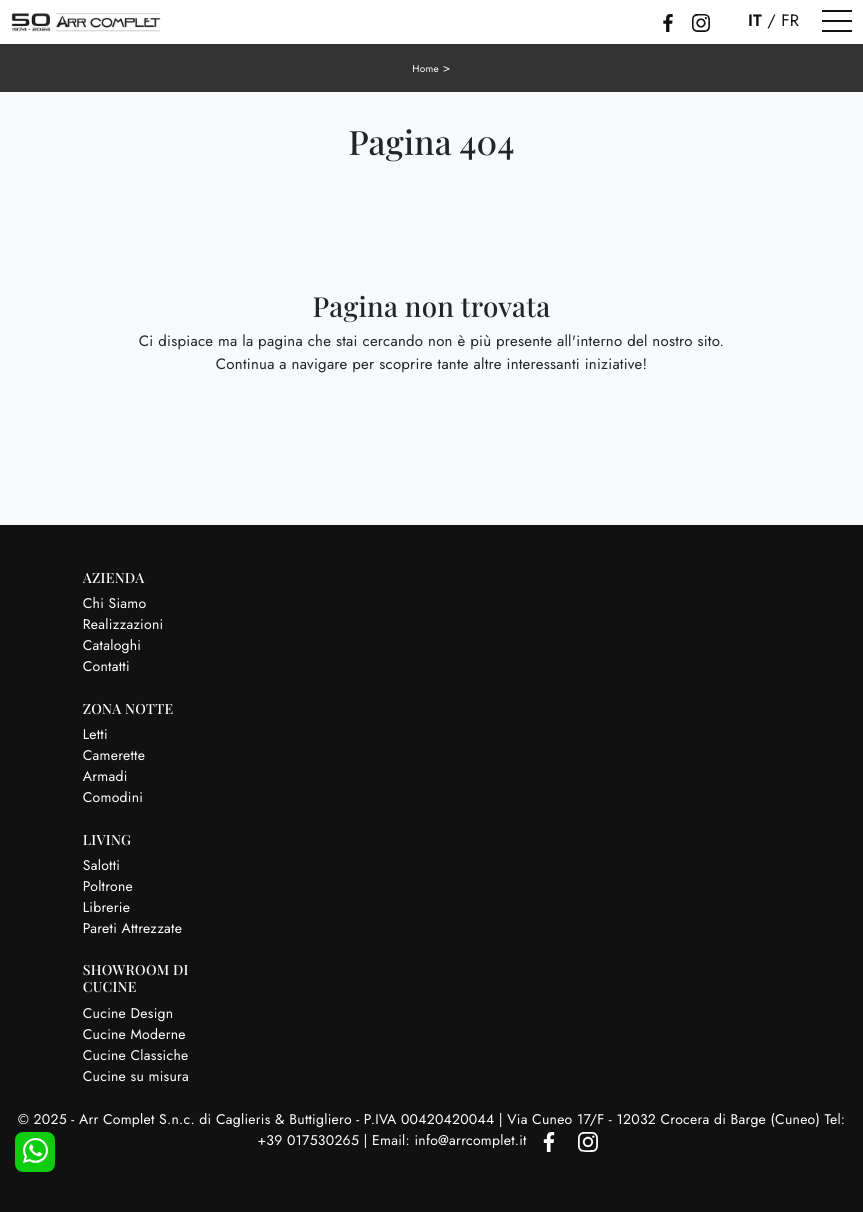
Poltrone (108, 887)
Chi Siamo (115, 604)
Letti (95, 735)
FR (790, 21)
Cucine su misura (136, 1077)
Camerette (114, 756)
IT (755, 21)
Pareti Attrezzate (132, 929)
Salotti (101, 866)
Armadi (105, 777)
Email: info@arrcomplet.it (451, 1141)
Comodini (113, 798)
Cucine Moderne (134, 1035)
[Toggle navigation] (837, 22)
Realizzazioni (123, 625)
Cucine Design (128, 1014)
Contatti (106, 667)
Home (425, 68)
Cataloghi (112, 646)
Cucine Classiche (136, 1056)
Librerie (106, 908)
